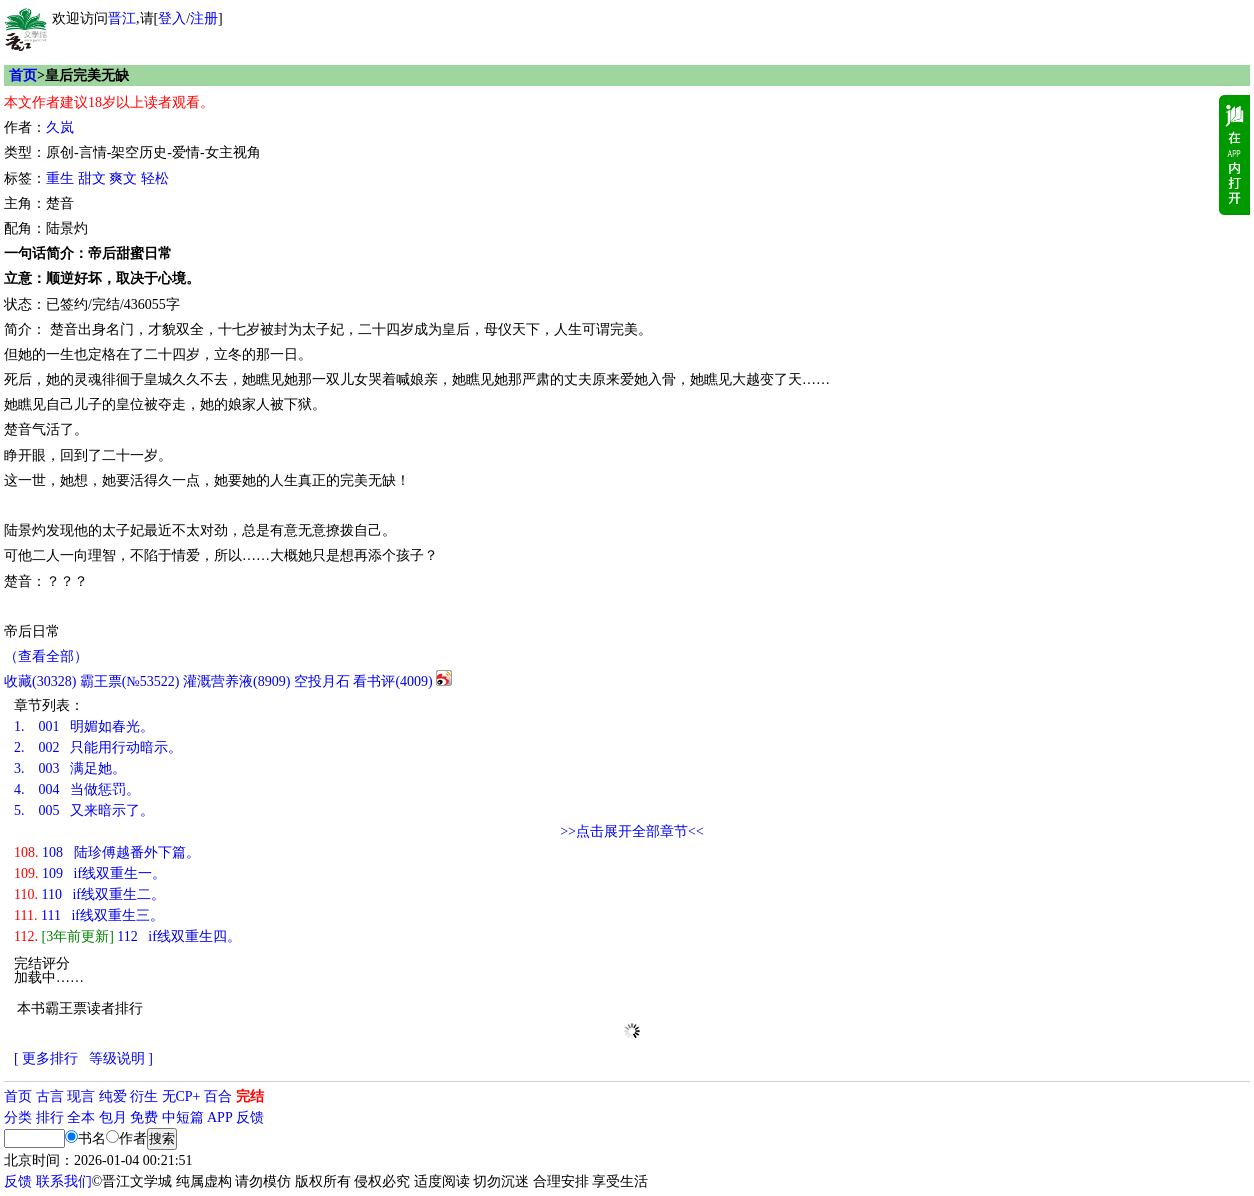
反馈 (250, 1117)
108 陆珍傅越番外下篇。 (107, 852)
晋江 (122, 18)
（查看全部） (46, 656)
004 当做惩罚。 (77, 789)
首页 (23, 75)
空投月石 (322, 681)
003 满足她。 (70, 768)
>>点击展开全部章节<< (632, 831)
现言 (81, 1096)
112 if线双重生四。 (127, 936)
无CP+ (181, 1096)
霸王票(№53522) (130, 681)
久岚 (60, 127)
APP (220, 1117)
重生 (60, 178)
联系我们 (64, 1181)
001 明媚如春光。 (84, 726)
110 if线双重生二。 (89, 894)
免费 (144, 1117)
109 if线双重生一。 (90, 873)
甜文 (92, 178)
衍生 (144, 1096)
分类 (18, 1117)
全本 (81, 1117)
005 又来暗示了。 (84, 810)
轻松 (155, 178)
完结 (250, 1096)
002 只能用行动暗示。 (98, 747)
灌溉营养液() (236, 681)
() (40, 681)
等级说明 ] (121, 1058)
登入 (172, 18)
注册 (204, 18)
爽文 (123, 178)
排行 (50, 1117)
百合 (218, 1096)
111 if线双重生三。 (89, 915)
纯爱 (113, 1096)
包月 (113, 1117)
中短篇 (183, 1117)
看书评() (392, 681)
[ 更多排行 (46, 1058)
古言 (50, 1096)
